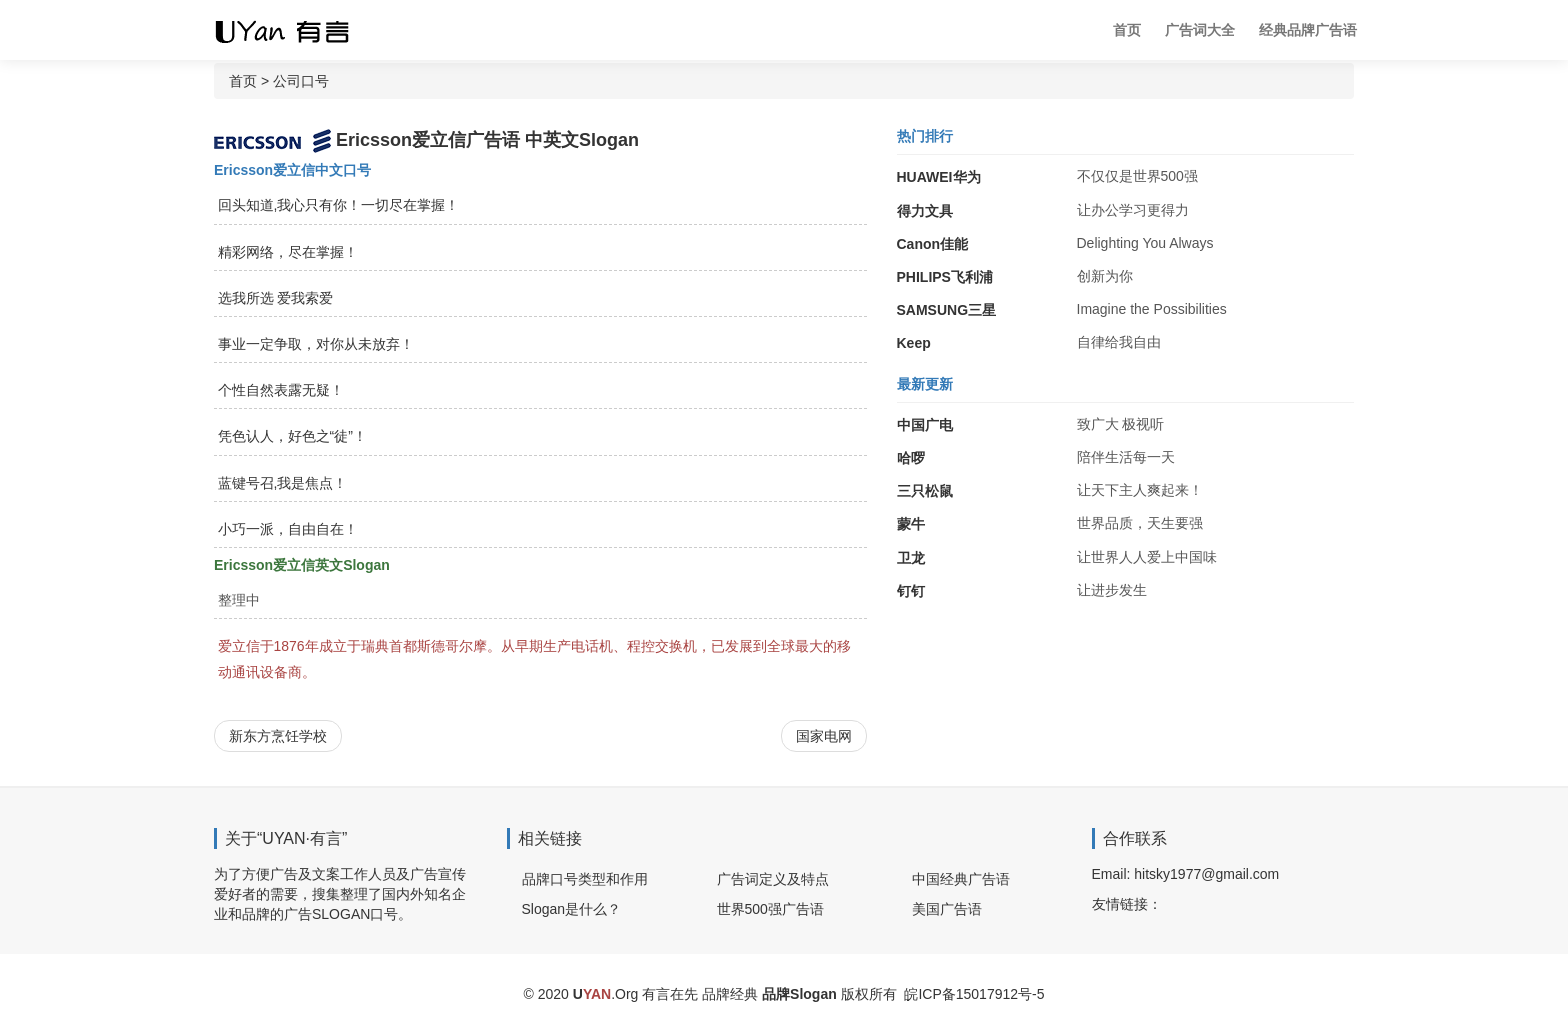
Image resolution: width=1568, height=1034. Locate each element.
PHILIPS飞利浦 (945, 277)
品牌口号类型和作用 (585, 879)
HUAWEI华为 (939, 177)
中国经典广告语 (961, 879)
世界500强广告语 (770, 909)
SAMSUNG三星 (947, 310)
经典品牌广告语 (1308, 30)
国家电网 (824, 736)
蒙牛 (911, 524)
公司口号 (301, 81)
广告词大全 (1200, 30)
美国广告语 (947, 909)
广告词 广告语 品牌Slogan (299, 30)
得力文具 (925, 211)
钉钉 (911, 591)
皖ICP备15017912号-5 (974, 994)
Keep (914, 343)
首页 (1127, 30)
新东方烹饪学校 (278, 736)
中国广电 (925, 425)
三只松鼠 (925, 491)
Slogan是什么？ (572, 909)
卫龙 (911, 558)
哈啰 (911, 458)
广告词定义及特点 (773, 879)
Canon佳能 (933, 244)
